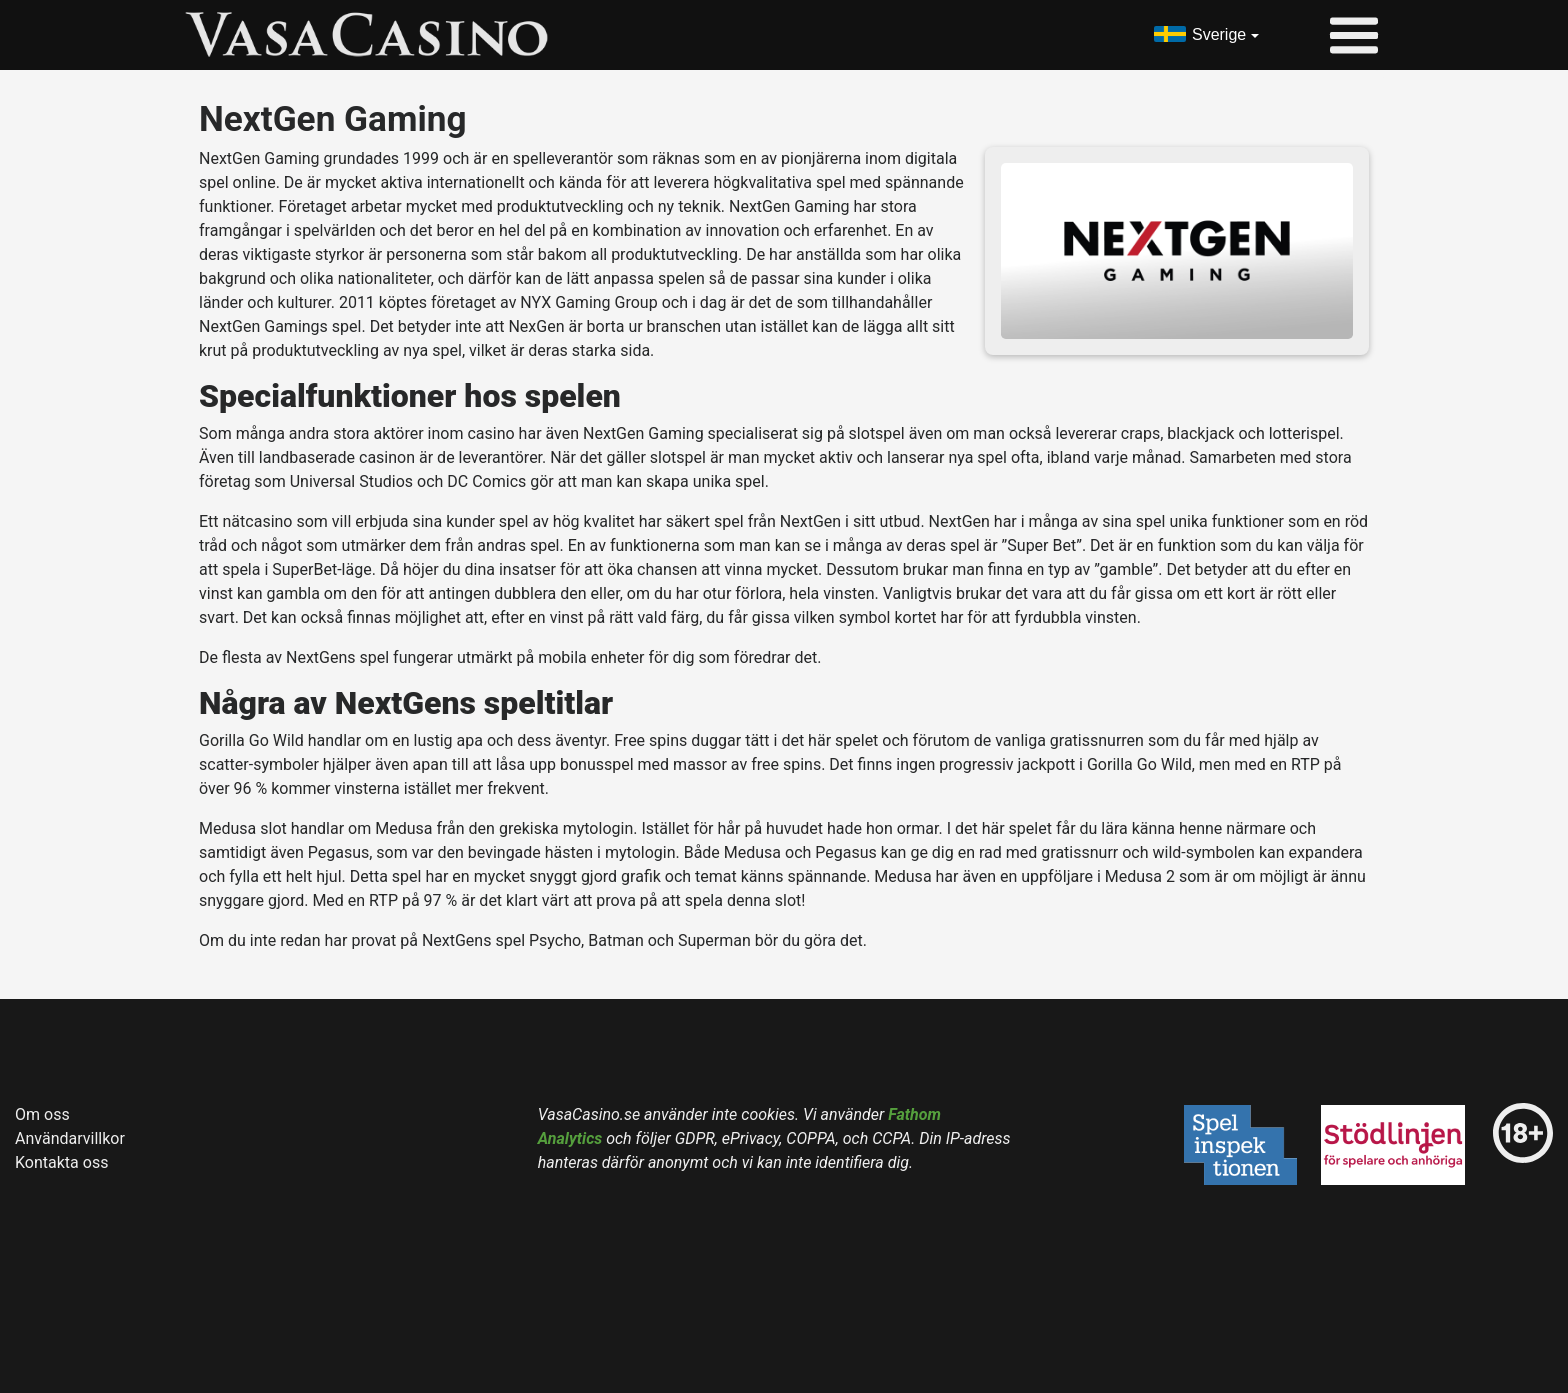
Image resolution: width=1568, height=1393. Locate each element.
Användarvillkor (70, 1138)
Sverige (1219, 34)
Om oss (42, 1114)
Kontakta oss (61, 1162)
